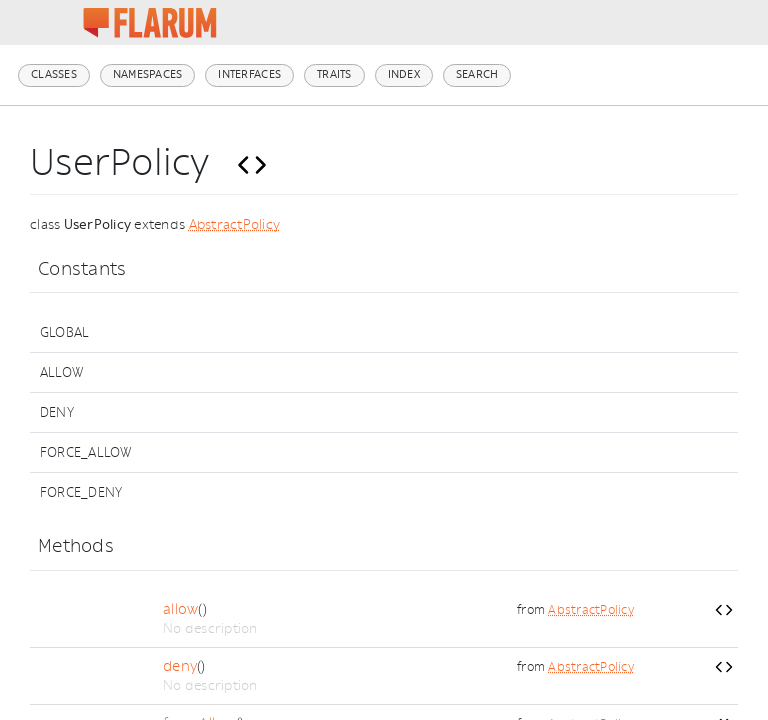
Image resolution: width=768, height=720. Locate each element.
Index (404, 74)
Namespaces (148, 74)
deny (180, 666)
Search (477, 74)
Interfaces (249, 74)
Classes (54, 74)
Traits (334, 74)
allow (180, 609)
